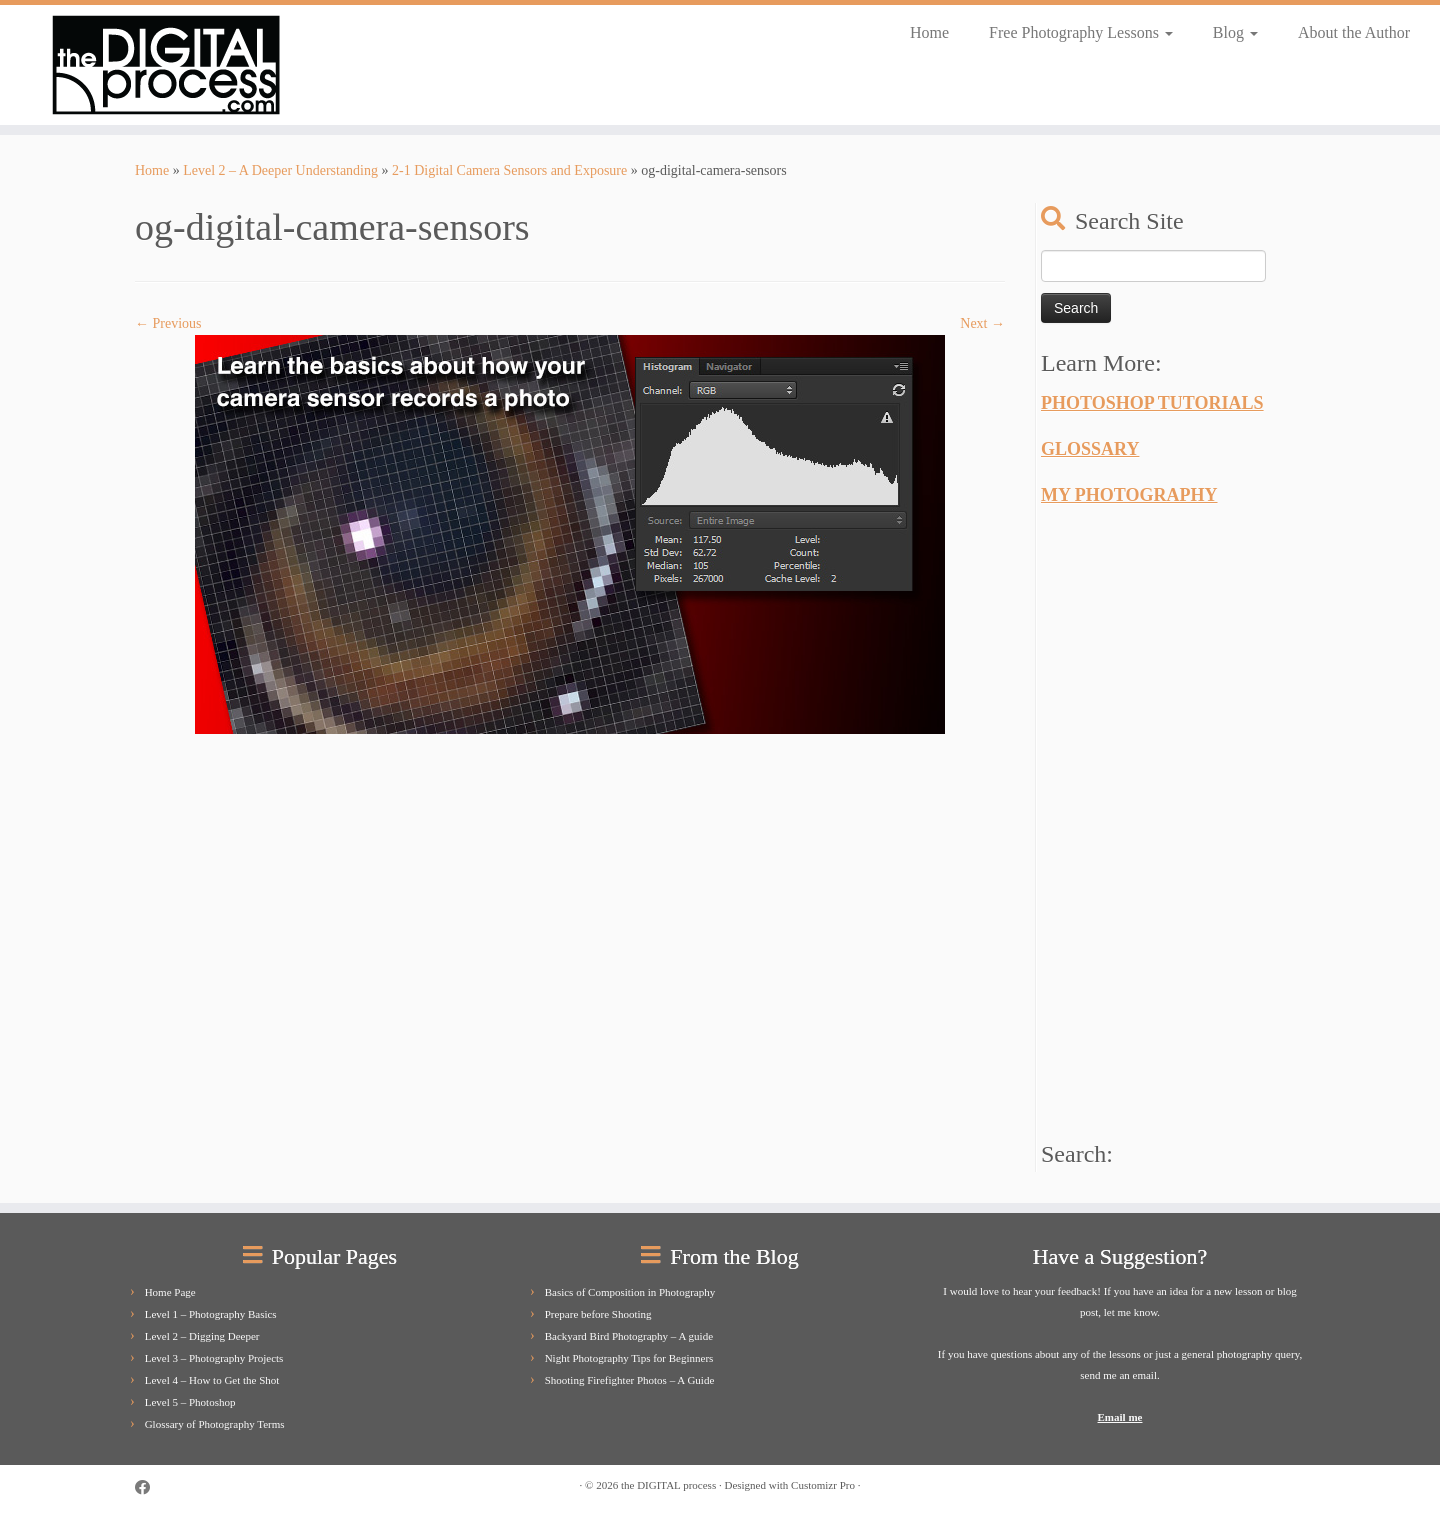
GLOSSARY (1090, 449)
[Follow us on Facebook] (149, 1487)
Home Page (170, 1292)
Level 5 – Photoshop (190, 1402)
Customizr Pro (823, 1485)
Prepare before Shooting (598, 1314)
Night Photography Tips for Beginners (629, 1358)
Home (929, 32)
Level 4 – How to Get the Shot (212, 1380)
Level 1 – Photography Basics (211, 1314)
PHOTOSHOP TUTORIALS (1152, 403)
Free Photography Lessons (1081, 32)
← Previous (168, 323)
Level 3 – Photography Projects (214, 1358)
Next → (982, 323)
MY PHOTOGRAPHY (1129, 495)
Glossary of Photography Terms (215, 1424)
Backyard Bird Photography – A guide (629, 1336)
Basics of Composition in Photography (630, 1292)
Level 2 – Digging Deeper (202, 1336)
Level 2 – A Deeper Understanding (280, 170)
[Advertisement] (1191, 818)
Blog (1235, 32)
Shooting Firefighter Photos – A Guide (630, 1380)
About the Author (1354, 32)
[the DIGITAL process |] (166, 65)
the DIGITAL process (668, 1485)
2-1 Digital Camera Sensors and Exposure (509, 170)
